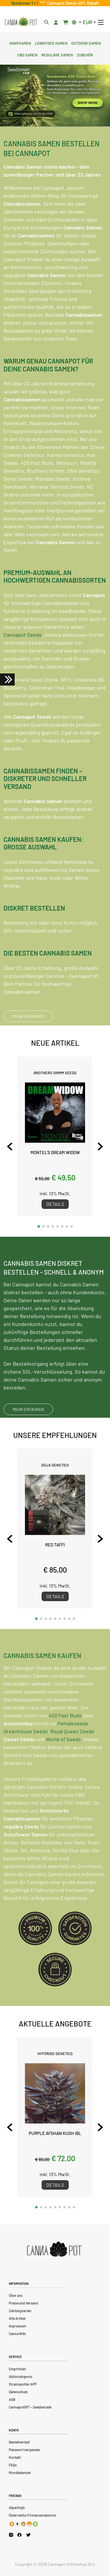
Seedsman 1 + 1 (25, 3)
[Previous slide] (9, 1146)
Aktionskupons (20, 2376)
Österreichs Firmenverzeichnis (32, 2515)
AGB (12, 2399)
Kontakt (15, 2457)
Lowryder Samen (51, 42)
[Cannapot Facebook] (19, 2535)
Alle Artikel (17, 2318)
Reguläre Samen (57, 54)
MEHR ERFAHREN (28, 1016)
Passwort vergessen (24, 2449)
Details (55, 1204)
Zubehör (85, 54)
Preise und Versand (23, 2303)
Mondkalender (20, 2472)
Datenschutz (18, 2392)
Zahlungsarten (20, 2310)
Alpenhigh (17, 2507)
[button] (39, 1226)
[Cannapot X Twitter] (28, 2535)
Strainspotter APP (23, 2384)
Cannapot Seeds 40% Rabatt (72, 3)
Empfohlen (17, 2369)
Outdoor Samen (86, 42)
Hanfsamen (20, 42)
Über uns (16, 2295)
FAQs (13, 2465)
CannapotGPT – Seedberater (30, 2407)
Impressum (17, 2326)
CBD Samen (27, 54)
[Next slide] (100, 1146)
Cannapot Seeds (23, 634)
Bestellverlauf (19, 2442)
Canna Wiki (17, 2333)
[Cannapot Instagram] (11, 2535)
